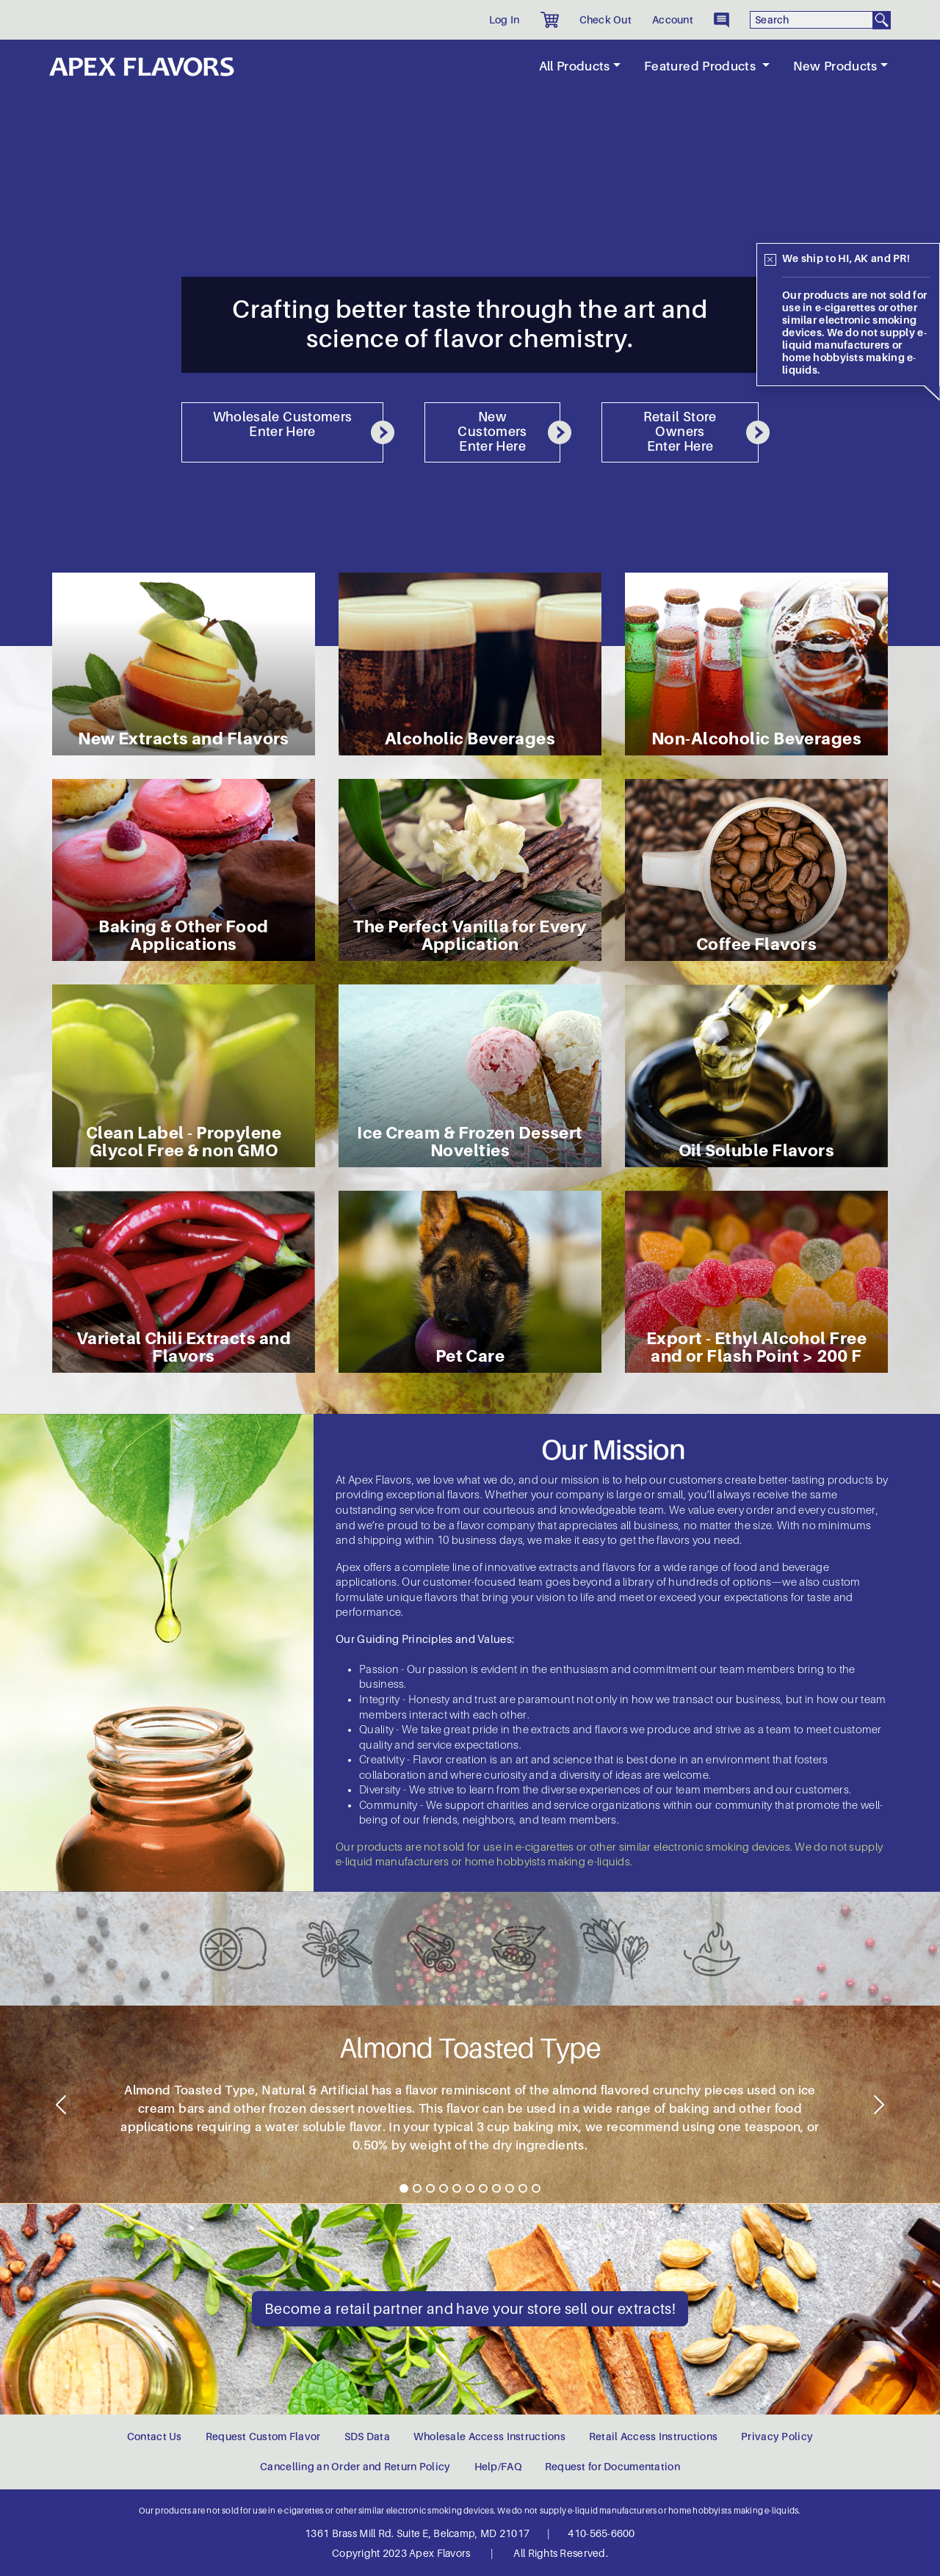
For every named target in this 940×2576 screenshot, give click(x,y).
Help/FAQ (497, 2466)
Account (672, 20)
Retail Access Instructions (653, 2436)
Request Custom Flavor (263, 2436)
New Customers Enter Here (509, 432)
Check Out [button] (605, 20)
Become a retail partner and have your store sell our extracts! (470, 2309)
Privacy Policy (777, 2436)
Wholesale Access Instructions (489, 2436)
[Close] (770, 260)
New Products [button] (835, 66)
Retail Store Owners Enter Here (701, 432)
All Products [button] (574, 66)
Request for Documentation (612, 2466)
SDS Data (367, 2436)
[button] (549, 20)
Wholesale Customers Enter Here (298, 427)
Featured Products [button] (701, 66)
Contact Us (154, 2436)
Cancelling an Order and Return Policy (355, 2466)
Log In (504, 20)
